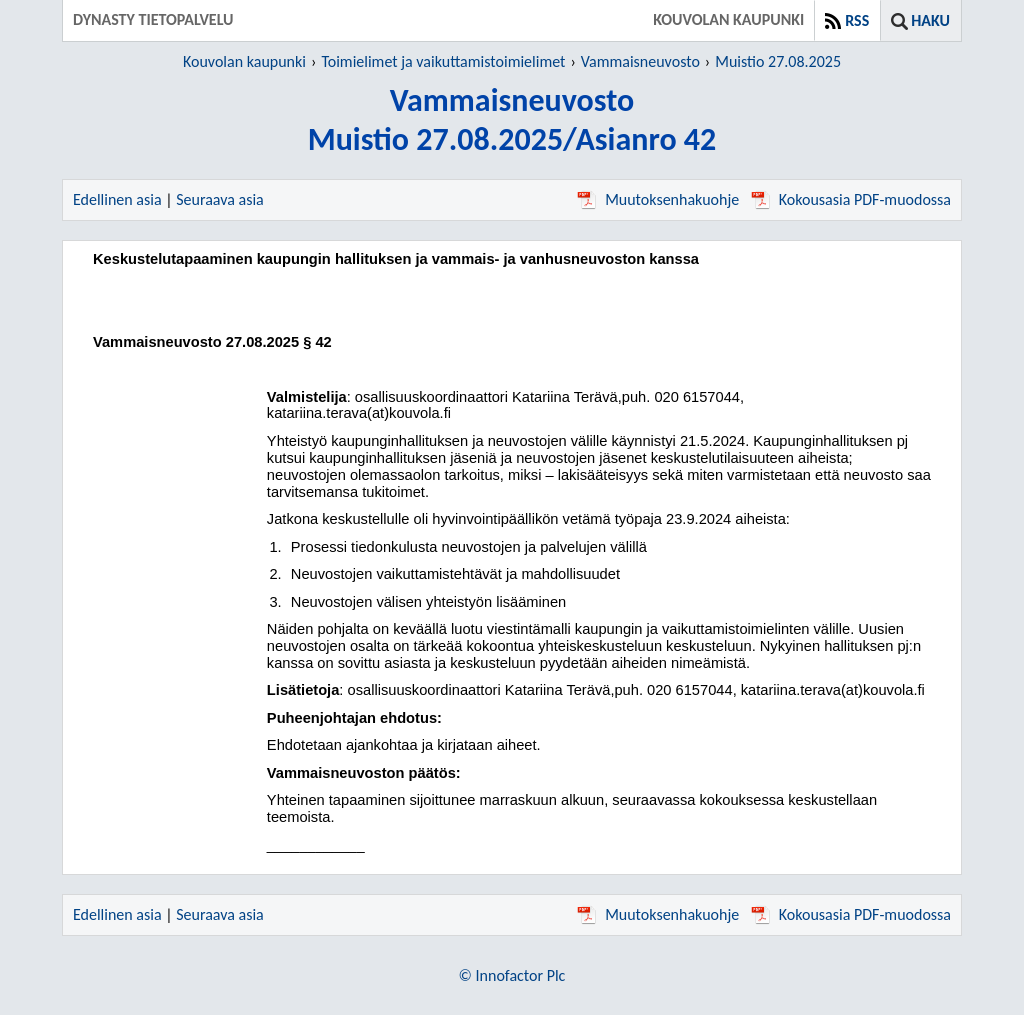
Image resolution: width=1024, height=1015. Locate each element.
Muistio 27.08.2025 (778, 61)
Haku (930, 20)
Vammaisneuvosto (640, 61)
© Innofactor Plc (512, 975)
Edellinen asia (117, 199)
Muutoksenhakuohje (658, 199)
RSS (857, 20)
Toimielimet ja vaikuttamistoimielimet (443, 61)
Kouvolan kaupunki (244, 61)
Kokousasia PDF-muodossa (851, 199)
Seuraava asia (220, 199)
